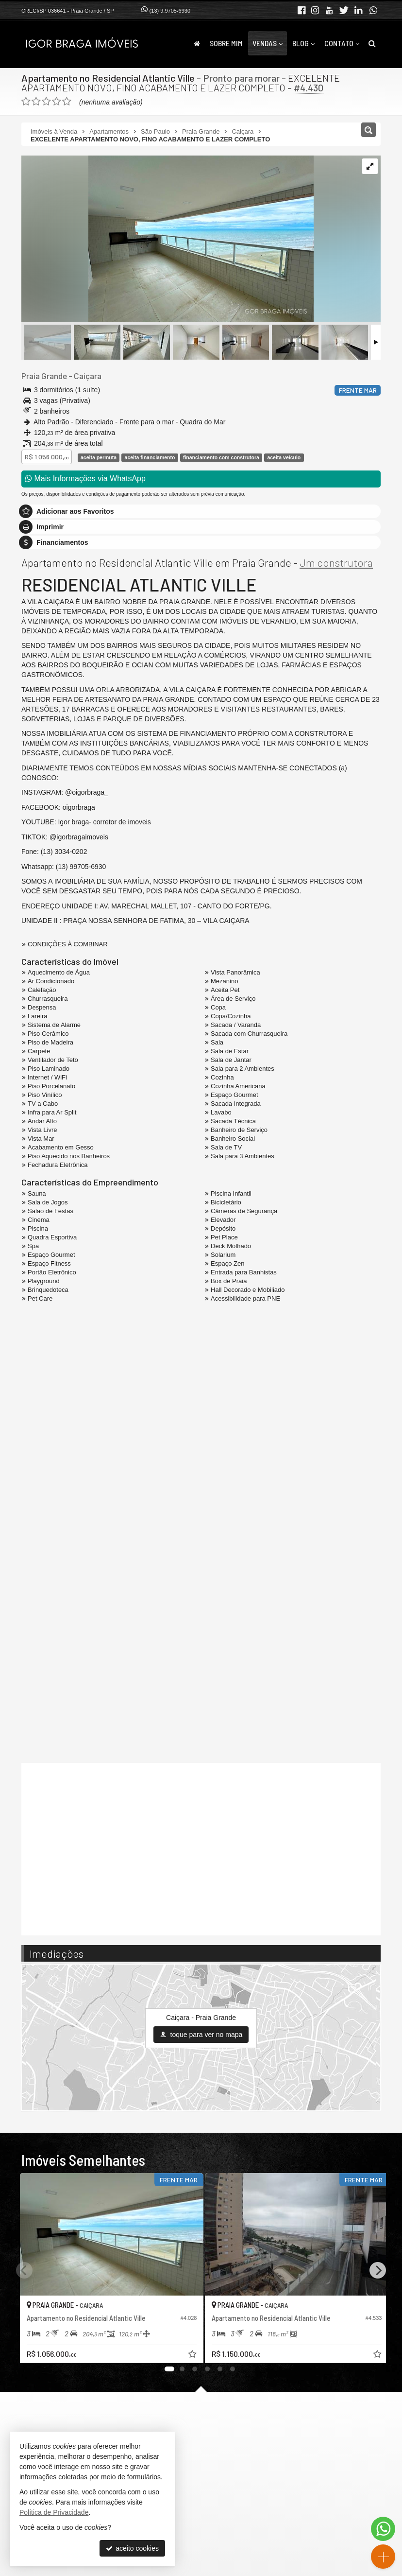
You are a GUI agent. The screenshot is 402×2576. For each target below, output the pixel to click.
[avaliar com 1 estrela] (26, 101)
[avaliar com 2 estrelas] (36, 101)
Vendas (267, 43)
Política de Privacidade (53, 2512)
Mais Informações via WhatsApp (85, 478)
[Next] (377, 2270)
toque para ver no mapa (201, 2034)
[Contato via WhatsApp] (383, 2529)
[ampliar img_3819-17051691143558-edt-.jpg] (167, 240)
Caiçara (86, 376)
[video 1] (201, 1848)
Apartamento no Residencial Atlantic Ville (108, 78)
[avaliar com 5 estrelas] (66, 101)
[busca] (372, 43)
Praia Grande (44, 376)
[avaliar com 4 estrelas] (56, 101)
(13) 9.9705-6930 (170, 11)
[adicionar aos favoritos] (187, 2351)
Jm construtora (336, 562)
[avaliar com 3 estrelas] (46, 101)
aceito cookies (132, 2548)
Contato (341, 43)
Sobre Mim (226, 43)
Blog (303, 43)
